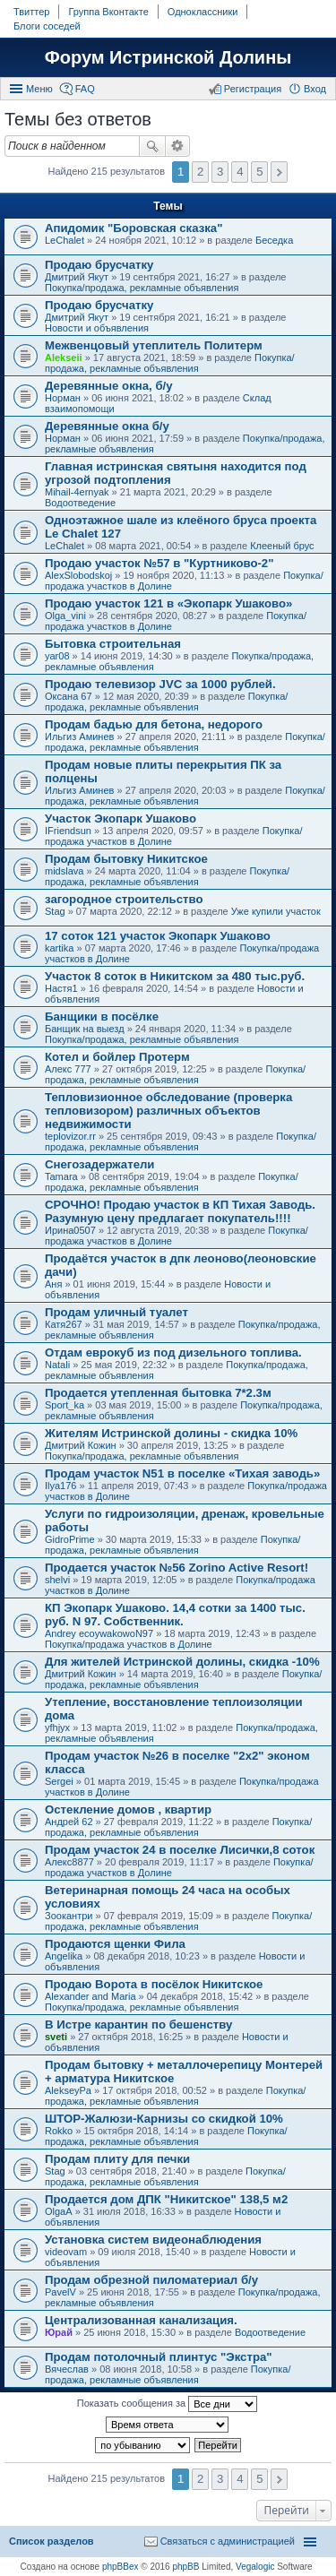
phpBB (185, 2567)
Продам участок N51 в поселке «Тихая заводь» (182, 1473)
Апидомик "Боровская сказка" (133, 228)
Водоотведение (80, 502)
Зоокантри (68, 1915)
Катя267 (63, 1324)
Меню (39, 88)
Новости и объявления (97, 328)
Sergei (59, 1781)
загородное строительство (124, 899)
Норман (63, 397)
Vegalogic (255, 2567)
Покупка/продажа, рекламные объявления (141, 287)
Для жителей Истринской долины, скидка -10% (182, 1661)
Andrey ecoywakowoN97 (99, 1633)
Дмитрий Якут (76, 276)
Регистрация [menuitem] (252, 88)
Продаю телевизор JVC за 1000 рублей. (160, 684)
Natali (57, 1364)
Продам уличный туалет (116, 1312)
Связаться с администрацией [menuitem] (227, 2541)
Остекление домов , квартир (128, 1809)
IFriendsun (68, 830)
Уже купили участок (276, 911)
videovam (66, 2251)
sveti (56, 2036)
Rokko (59, 2130)
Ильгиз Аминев (79, 736)
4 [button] (240, 171)
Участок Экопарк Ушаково (120, 818)
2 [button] (200, 171)
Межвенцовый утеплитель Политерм (154, 345)
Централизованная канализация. (141, 2320)
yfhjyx (57, 1727)
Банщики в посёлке (102, 1016)
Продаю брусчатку (99, 264)
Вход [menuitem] (315, 88)
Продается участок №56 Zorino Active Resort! (176, 1567)
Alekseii (63, 357)
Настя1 (61, 988)
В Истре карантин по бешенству (138, 2024)
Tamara (61, 1176)
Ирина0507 (70, 1230)
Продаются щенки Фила (115, 1944)
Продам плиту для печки (117, 2159)
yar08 (57, 655)
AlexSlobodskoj (78, 575)
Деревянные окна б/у (107, 426)
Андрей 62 (69, 1821)
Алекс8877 (69, 1862)
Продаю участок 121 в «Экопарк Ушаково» (168, 603)
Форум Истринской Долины (168, 57)
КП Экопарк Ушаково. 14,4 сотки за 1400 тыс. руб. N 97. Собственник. (175, 1614)
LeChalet (64, 240)
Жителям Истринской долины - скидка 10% (171, 1433)
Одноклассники (203, 11)
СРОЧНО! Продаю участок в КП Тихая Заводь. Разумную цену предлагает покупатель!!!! (180, 1211)
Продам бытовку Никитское (126, 859)
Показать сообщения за (167, 2404)
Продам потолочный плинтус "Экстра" (158, 2357)
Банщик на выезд (85, 1028)
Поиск (152, 146)
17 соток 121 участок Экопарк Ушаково (158, 936)
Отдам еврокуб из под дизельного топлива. (173, 1352)
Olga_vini (65, 615)
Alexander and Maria (90, 1996)
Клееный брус (282, 545)
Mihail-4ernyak (77, 492)
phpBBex (120, 2567)
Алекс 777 (68, 1069)
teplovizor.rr (70, 1136)
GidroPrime (70, 1539)
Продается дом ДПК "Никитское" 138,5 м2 (166, 2199)
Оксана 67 (68, 696)
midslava (64, 871)
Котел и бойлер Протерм (117, 1057)
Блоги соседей (47, 26)
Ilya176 (60, 1485)
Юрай (59, 2332)
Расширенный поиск (178, 146)
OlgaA (59, 2211)
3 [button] (220, 171)
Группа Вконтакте (108, 11)
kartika (59, 948)
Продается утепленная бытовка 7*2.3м (158, 1393)
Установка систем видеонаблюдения (153, 2239)
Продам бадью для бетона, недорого (154, 724)
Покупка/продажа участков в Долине (128, 1644)
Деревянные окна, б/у (109, 385)
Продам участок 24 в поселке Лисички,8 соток (179, 1850)
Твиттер (31, 11)
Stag (55, 911)
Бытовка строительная (113, 643)
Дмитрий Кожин (80, 1445)
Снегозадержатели (99, 1164)
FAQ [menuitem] (85, 88)
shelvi (57, 1579)
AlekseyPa (68, 2090)
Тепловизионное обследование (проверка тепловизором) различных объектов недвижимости (168, 1110)
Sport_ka (64, 1405)
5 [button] (259, 171)
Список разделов (51, 2541)
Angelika (63, 1956)
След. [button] (279, 172)
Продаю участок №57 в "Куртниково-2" (159, 563)
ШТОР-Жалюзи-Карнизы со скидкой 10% (164, 2118)
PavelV (60, 2292)
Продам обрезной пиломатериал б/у (151, 2280)
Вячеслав (67, 2369)
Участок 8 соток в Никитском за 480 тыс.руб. (175, 976)
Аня (53, 1284)
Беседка (274, 240)
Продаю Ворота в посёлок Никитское (154, 1984)
